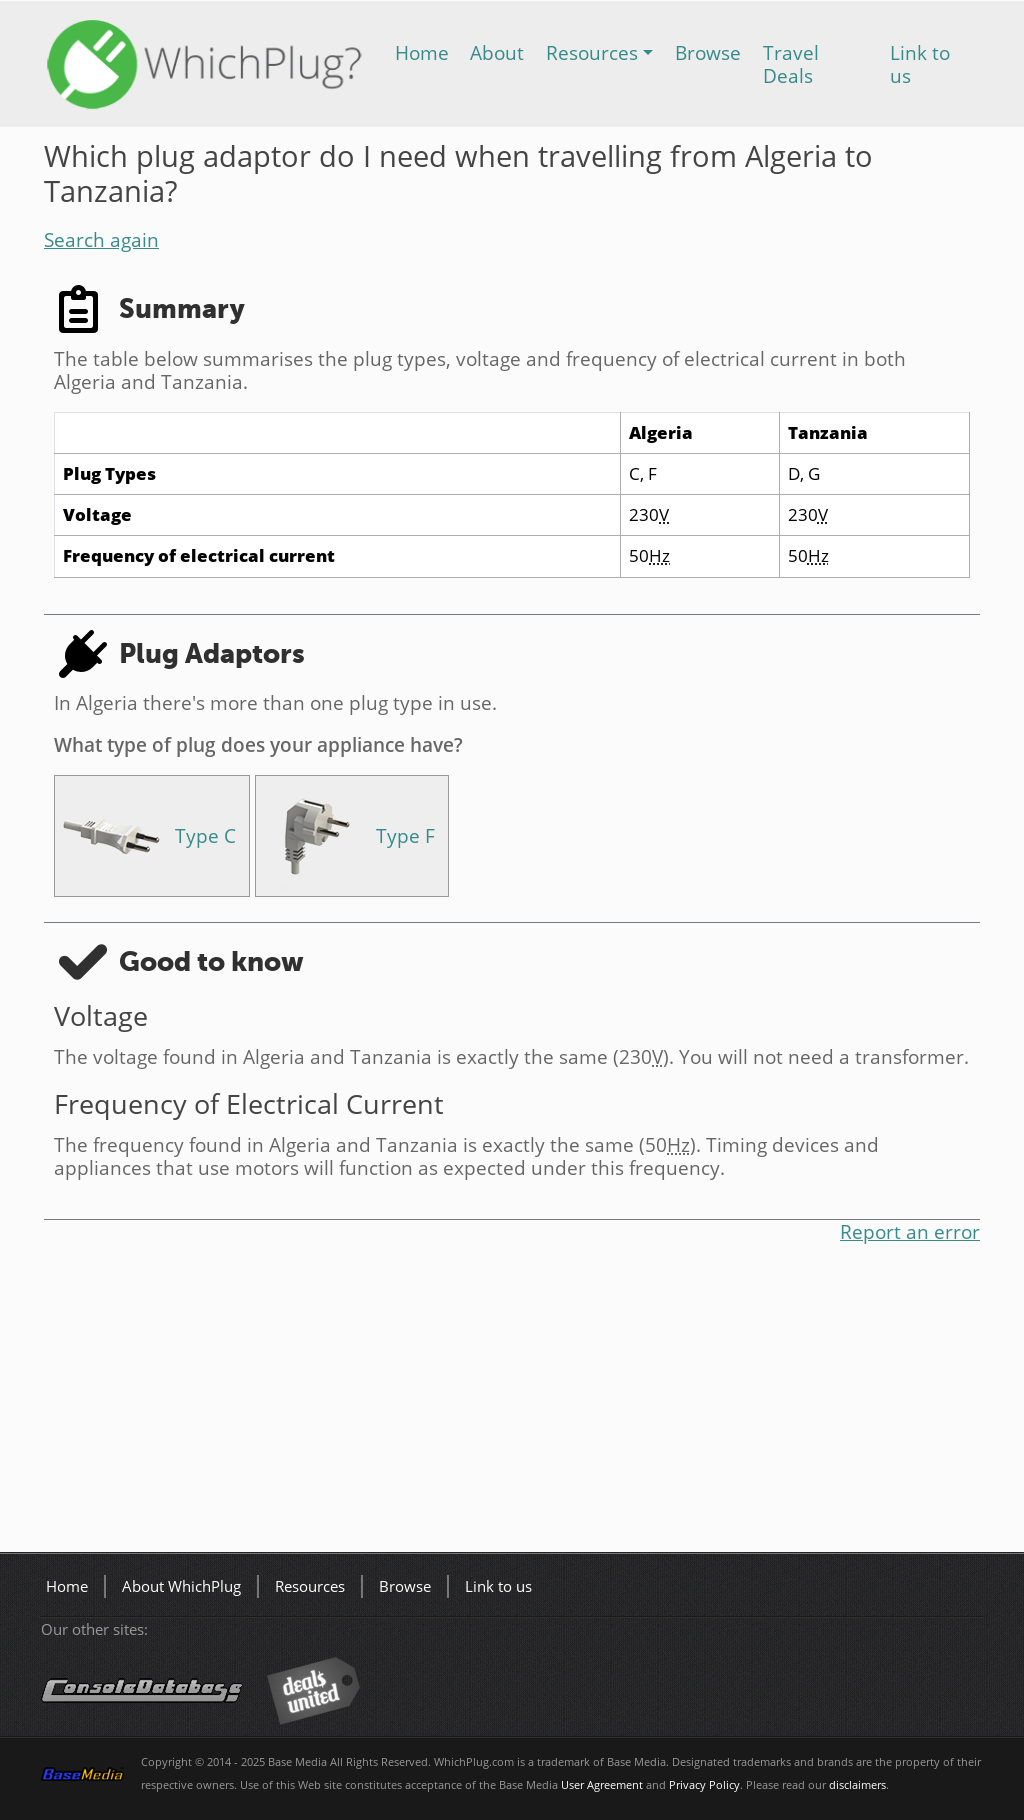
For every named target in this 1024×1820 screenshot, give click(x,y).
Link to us (920, 64)
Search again (101, 239)
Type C (205, 835)
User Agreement (602, 1785)
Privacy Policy (704, 1785)
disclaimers (857, 1785)
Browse (708, 52)
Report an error (910, 1231)
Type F (405, 835)
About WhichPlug (181, 1586)
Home (422, 52)
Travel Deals (791, 64)
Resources (592, 52)
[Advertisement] (512, 1402)
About (497, 52)
